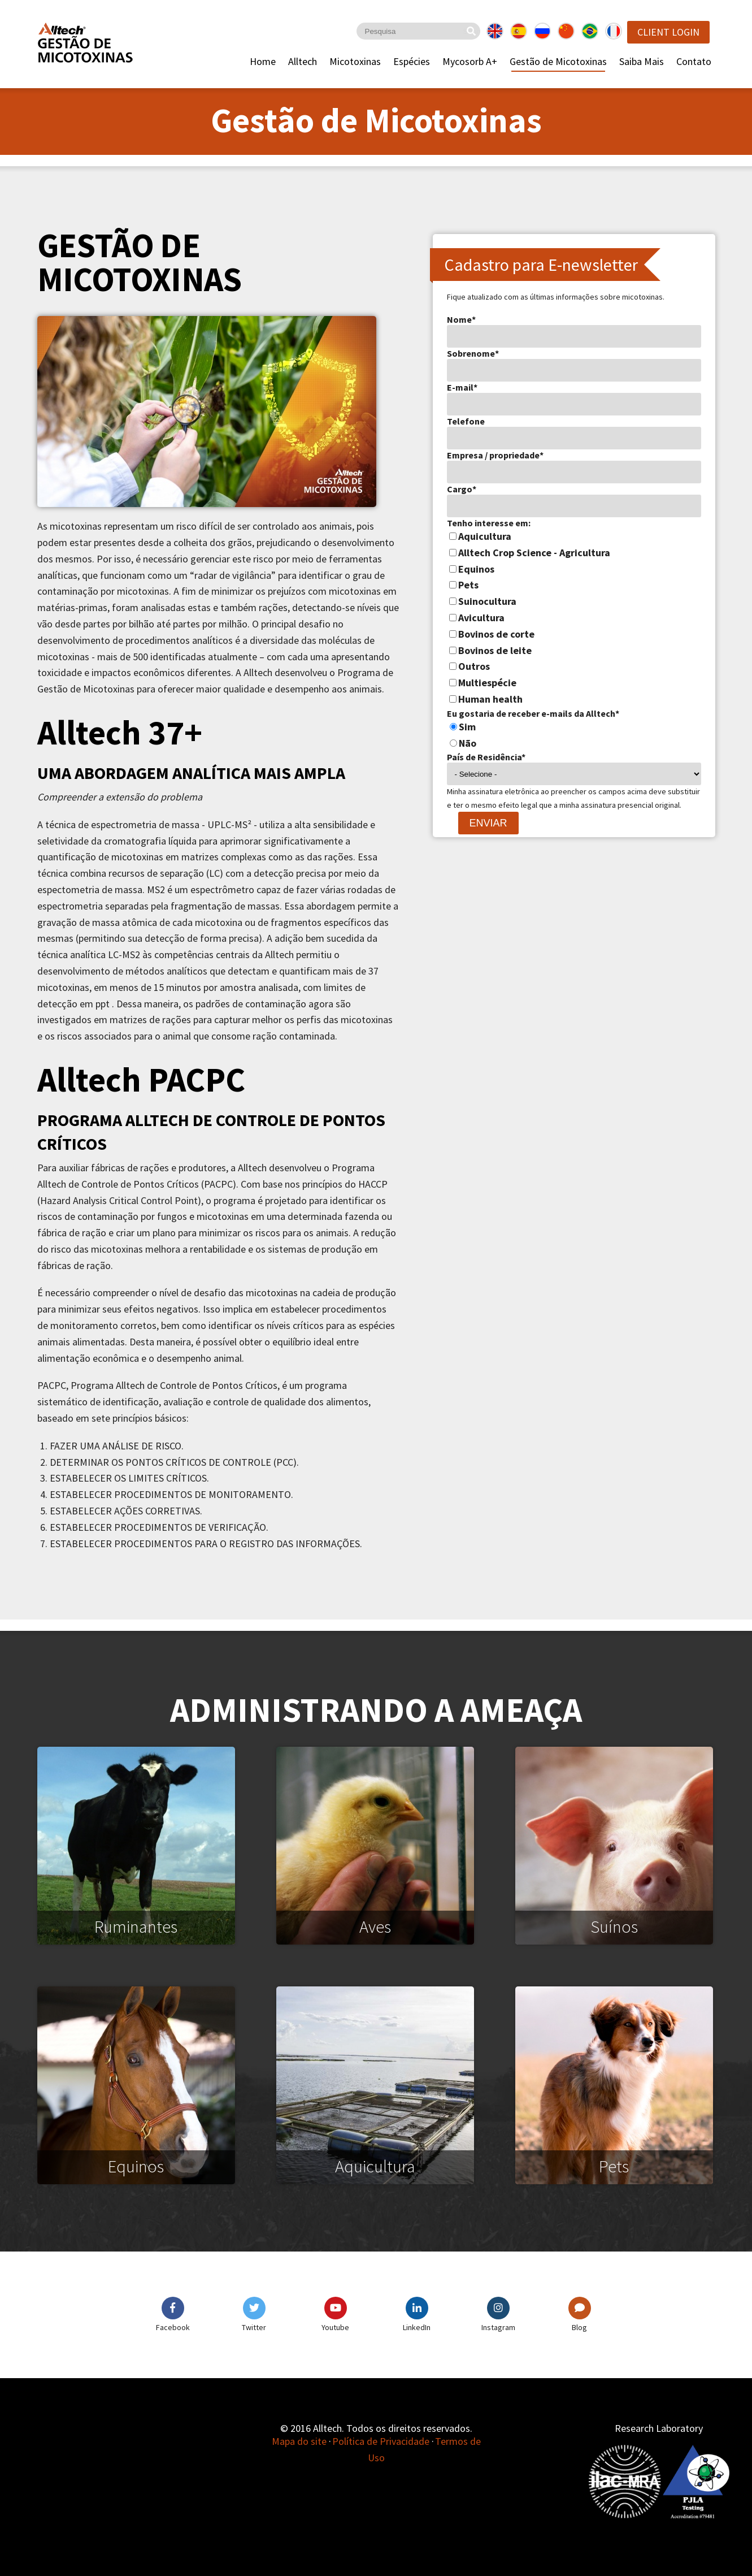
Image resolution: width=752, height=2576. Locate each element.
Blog (579, 2327)
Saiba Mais (641, 61)
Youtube (335, 2327)
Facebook (173, 2327)
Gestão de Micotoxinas (558, 61)
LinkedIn (417, 2327)
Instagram (498, 2327)
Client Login (668, 31)
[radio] (574, 727)
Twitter (254, 2327)
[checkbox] (574, 618)
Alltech (302, 61)
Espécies (411, 61)
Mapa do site (299, 2441)
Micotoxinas (355, 61)
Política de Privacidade (380, 2441)
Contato (693, 61)
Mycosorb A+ (469, 61)
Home (263, 61)
